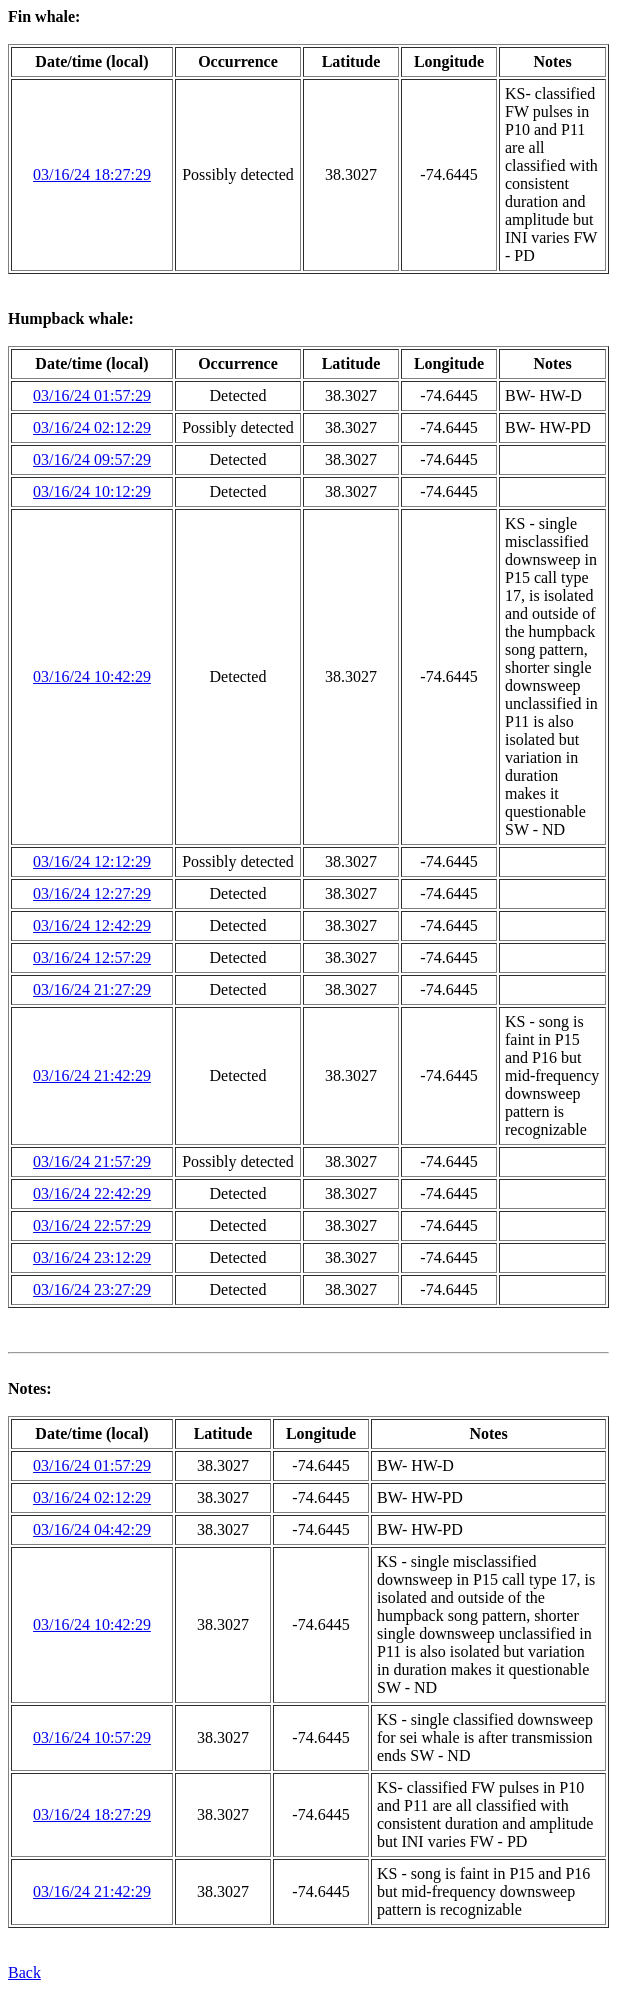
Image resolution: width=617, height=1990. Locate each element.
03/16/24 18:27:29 (92, 174)
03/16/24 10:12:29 (92, 491)
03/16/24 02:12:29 (92, 427)
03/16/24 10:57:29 (92, 1737)
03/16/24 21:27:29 (92, 989)
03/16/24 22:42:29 (92, 1193)
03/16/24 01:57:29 (92, 395)
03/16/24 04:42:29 (92, 1529)
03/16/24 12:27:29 (92, 893)
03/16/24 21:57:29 (92, 1161)
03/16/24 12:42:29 (92, 925)
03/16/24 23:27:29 (92, 1289)
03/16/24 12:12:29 (92, 861)
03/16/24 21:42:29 (92, 1075)
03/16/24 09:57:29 (92, 459)
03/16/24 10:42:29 (92, 676)
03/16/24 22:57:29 (92, 1225)
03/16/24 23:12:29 (92, 1257)
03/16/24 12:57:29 (92, 957)
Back (24, 1972)
